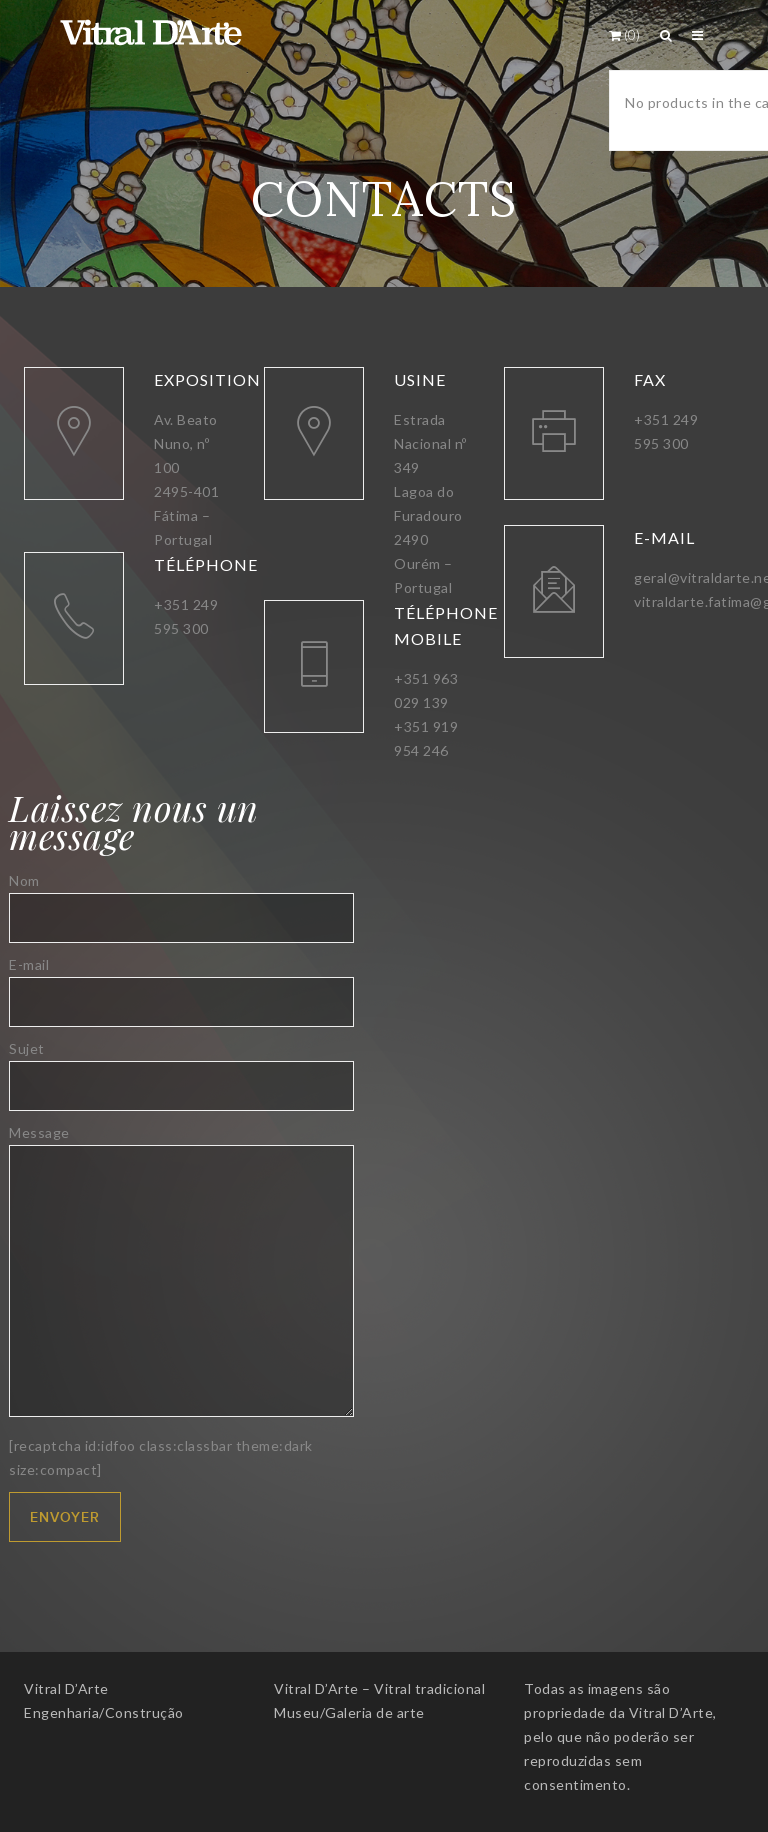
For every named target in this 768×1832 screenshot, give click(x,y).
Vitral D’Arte (66, 1688)
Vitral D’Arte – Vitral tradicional (379, 1688)
